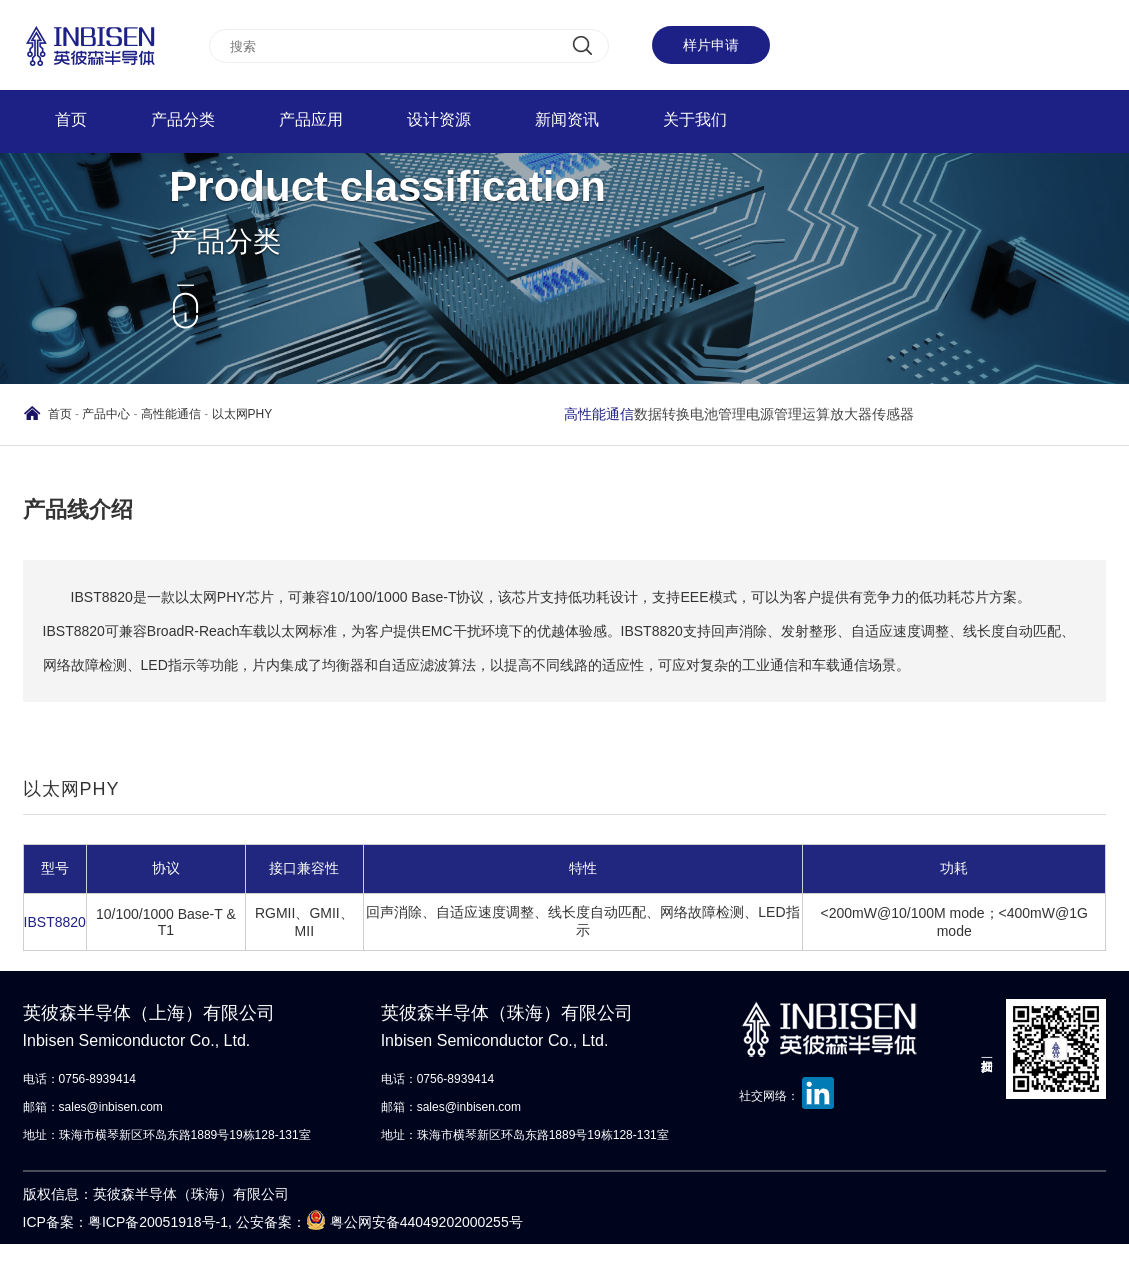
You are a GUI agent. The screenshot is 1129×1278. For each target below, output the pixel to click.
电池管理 (718, 414)
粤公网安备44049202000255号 (426, 1222)
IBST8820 (55, 922)
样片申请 (711, 45)
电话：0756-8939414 (79, 1079)
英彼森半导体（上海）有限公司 (169, 1029)
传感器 (893, 414)
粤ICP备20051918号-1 (158, 1222)
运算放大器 (837, 414)
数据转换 (662, 414)
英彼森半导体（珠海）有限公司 (527, 1029)
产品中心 (106, 414)
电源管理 (774, 414)
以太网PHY (242, 414)
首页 (60, 414)
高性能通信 (171, 414)
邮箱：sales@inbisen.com (93, 1107)
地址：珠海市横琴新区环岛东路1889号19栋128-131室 (167, 1135)
